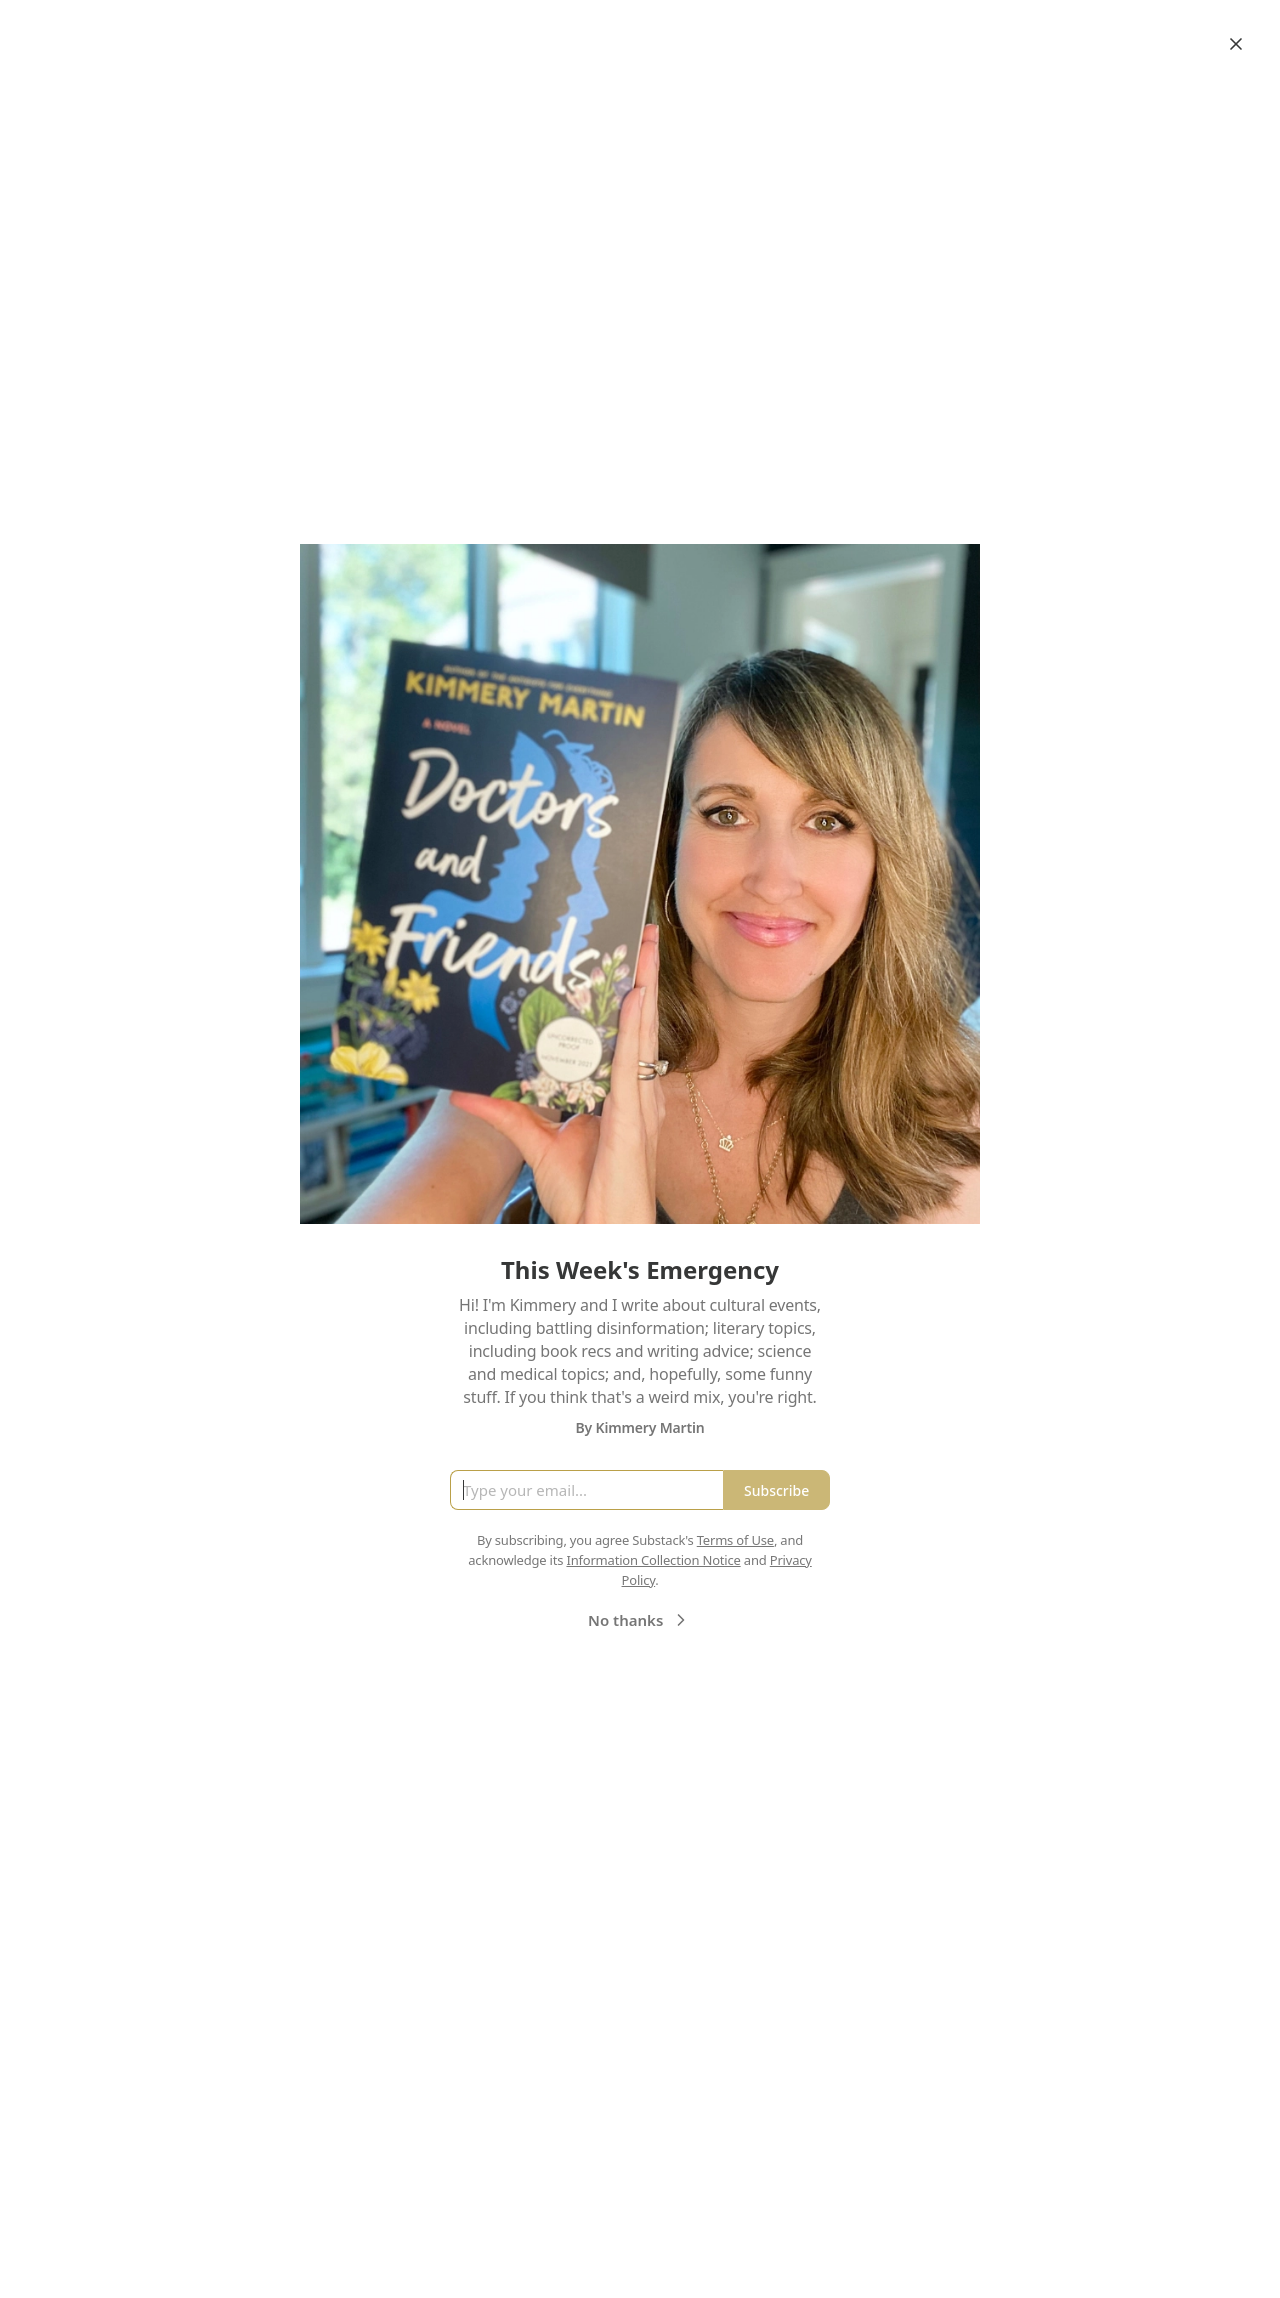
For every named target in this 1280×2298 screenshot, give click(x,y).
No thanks (639, 1620)
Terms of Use (735, 1540)
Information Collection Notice (653, 1560)
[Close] (1236, 44)
